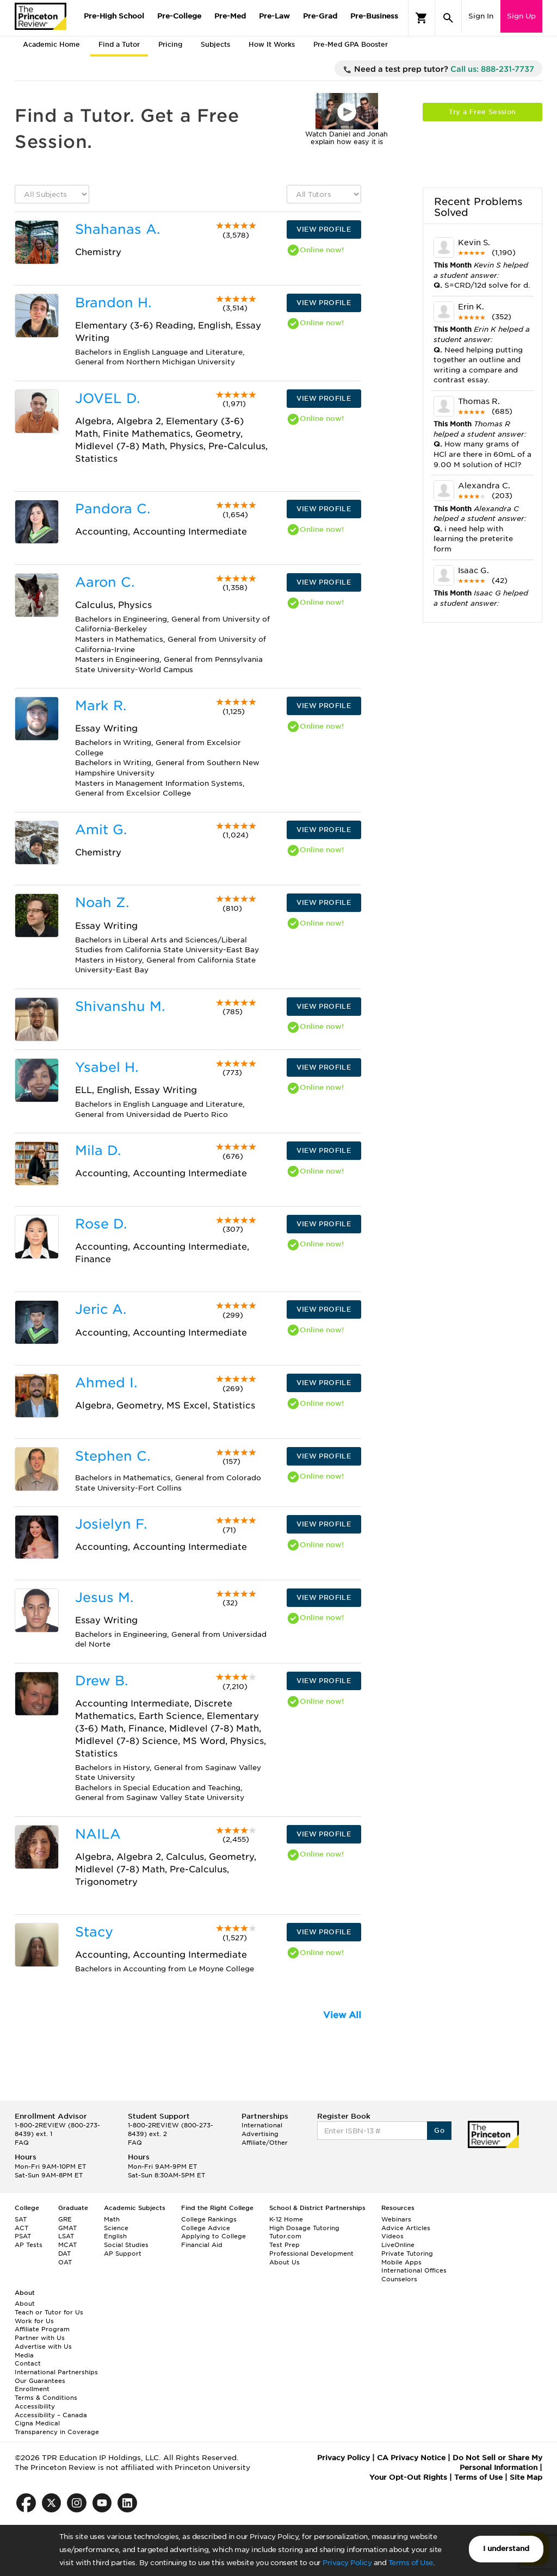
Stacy (94, 1932)
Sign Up (521, 16)
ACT (21, 2228)
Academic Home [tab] (51, 44)
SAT (21, 2219)
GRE (65, 2219)
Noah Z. (102, 902)
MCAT (67, 2245)
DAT (64, 2253)
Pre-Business (374, 16)
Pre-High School (114, 16)
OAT (65, 2262)
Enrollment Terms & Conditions (46, 2393)
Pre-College (179, 16)
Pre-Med (230, 16)
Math (112, 2219)
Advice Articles (405, 2228)
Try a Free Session (482, 112)
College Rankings (209, 2219)
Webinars (396, 2219)
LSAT (66, 2236)
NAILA (98, 1834)
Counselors (399, 2279)
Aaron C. (104, 582)
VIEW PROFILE (323, 229)
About (25, 2303)
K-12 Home (286, 2219)
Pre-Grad (320, 16)
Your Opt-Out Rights (408, 2477)
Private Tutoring (407, 2253)
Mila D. (98, 1150)
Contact (28, 2363)
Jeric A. (100, 1309)
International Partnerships (56, 2372)
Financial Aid (201, 2245)
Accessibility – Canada (51, 2415)
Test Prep (284, 2245)
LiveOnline (397, 2245)
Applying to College (213, 2236)
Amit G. (101, 829)
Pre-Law (274, 16)
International (262, 2125)
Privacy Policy (347, 2563)
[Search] (448, 18)
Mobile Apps (401, 2262)
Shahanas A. (117, 229)
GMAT (67, 2228)
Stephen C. (112, 1456)
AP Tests (28, 2245)
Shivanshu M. (120, 1006)
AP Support (122, 2253)
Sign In (480, 16)
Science (116, 2228)
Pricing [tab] (170, 44)
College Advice (205, 2228)
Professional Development (311, 2253)
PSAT (23, 2236)
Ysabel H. (106, 1067)
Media (24, 2355)
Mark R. (100, 705)
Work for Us (34, 2321)
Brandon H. (113, 303)
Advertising (260, 2134)
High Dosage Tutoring (304, 2228)
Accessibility (35, 2406)
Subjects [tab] (215, 44)
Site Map (526, 2477)
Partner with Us (40, 2338)
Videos (392, 2236)
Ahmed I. (106, 1383)
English (115, 2236)
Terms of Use (410, 2563)
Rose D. (101, 1224)
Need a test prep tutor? (438, 70)
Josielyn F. (111, 1524)
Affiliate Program (42, 2329)
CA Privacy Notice (411, 2458)
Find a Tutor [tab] (119, 44)
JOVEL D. (107, 398)
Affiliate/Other (265, 2142)
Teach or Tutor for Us (49, 2312)
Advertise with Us (43, 2346)
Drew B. (101, 1681)
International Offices (414, 2270)
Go (439, 2130)
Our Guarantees (40, 2381)
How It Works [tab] (272, 44)
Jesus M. (104, 1597)
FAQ (22, 2142)
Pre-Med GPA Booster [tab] (350, 44)
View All (342, 2015)
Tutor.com (285, 2236)
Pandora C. (112, 509)
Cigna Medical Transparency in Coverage (57, 2427)
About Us (284, 2262)
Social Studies (126, 2245)
